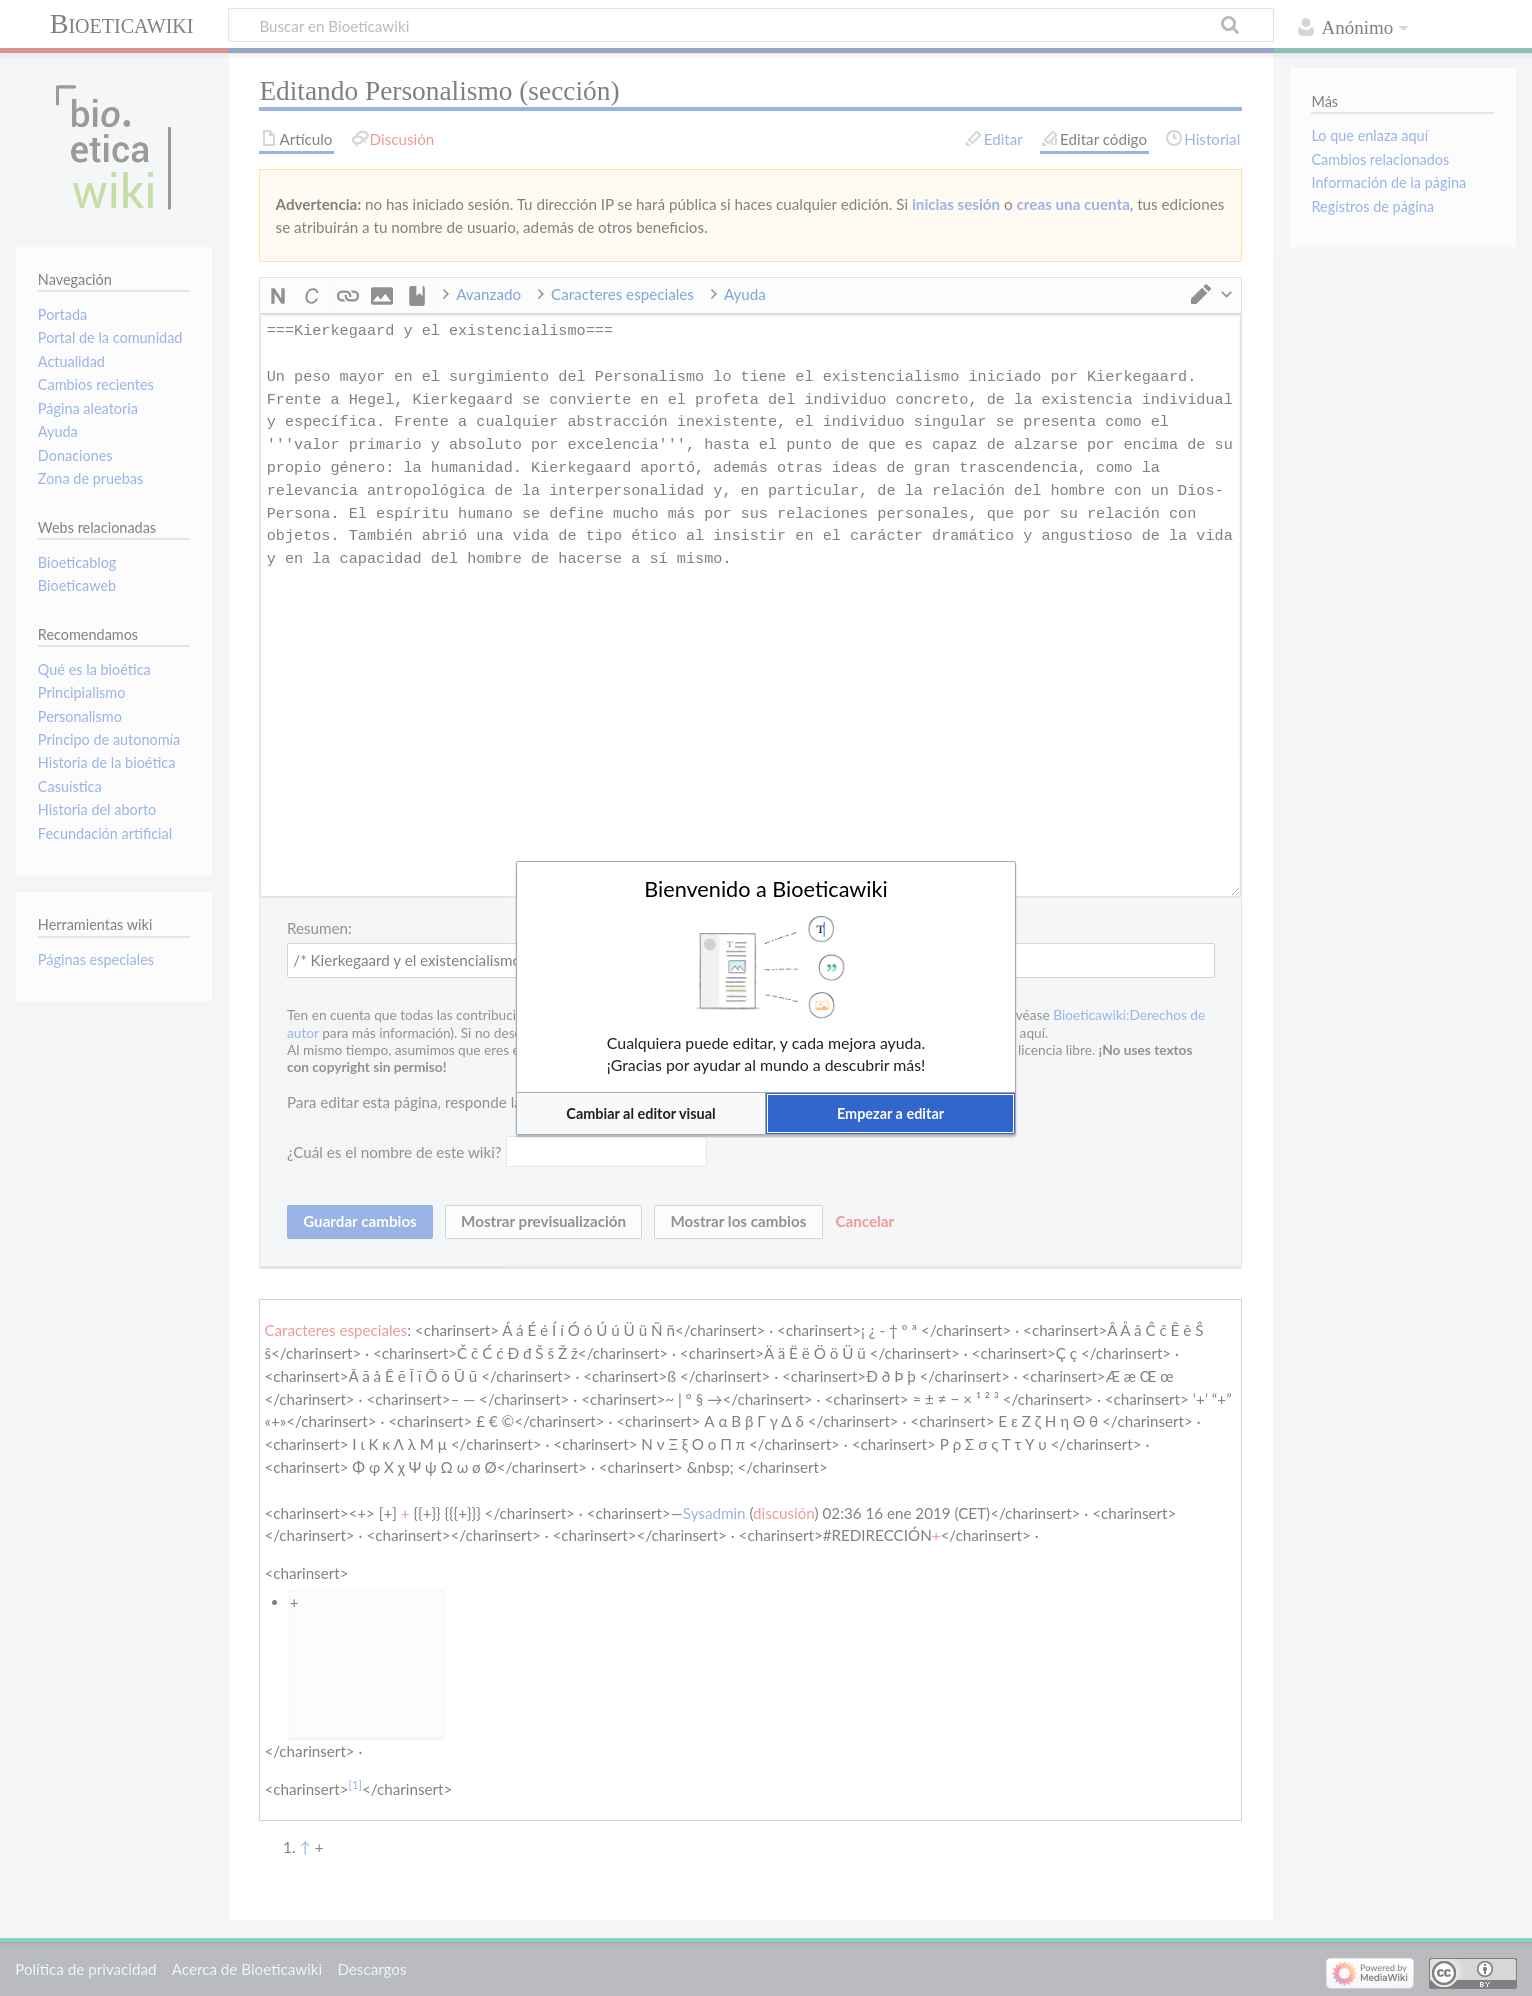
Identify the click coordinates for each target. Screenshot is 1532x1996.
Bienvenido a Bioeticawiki (766, 889)
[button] (641, 1113)
